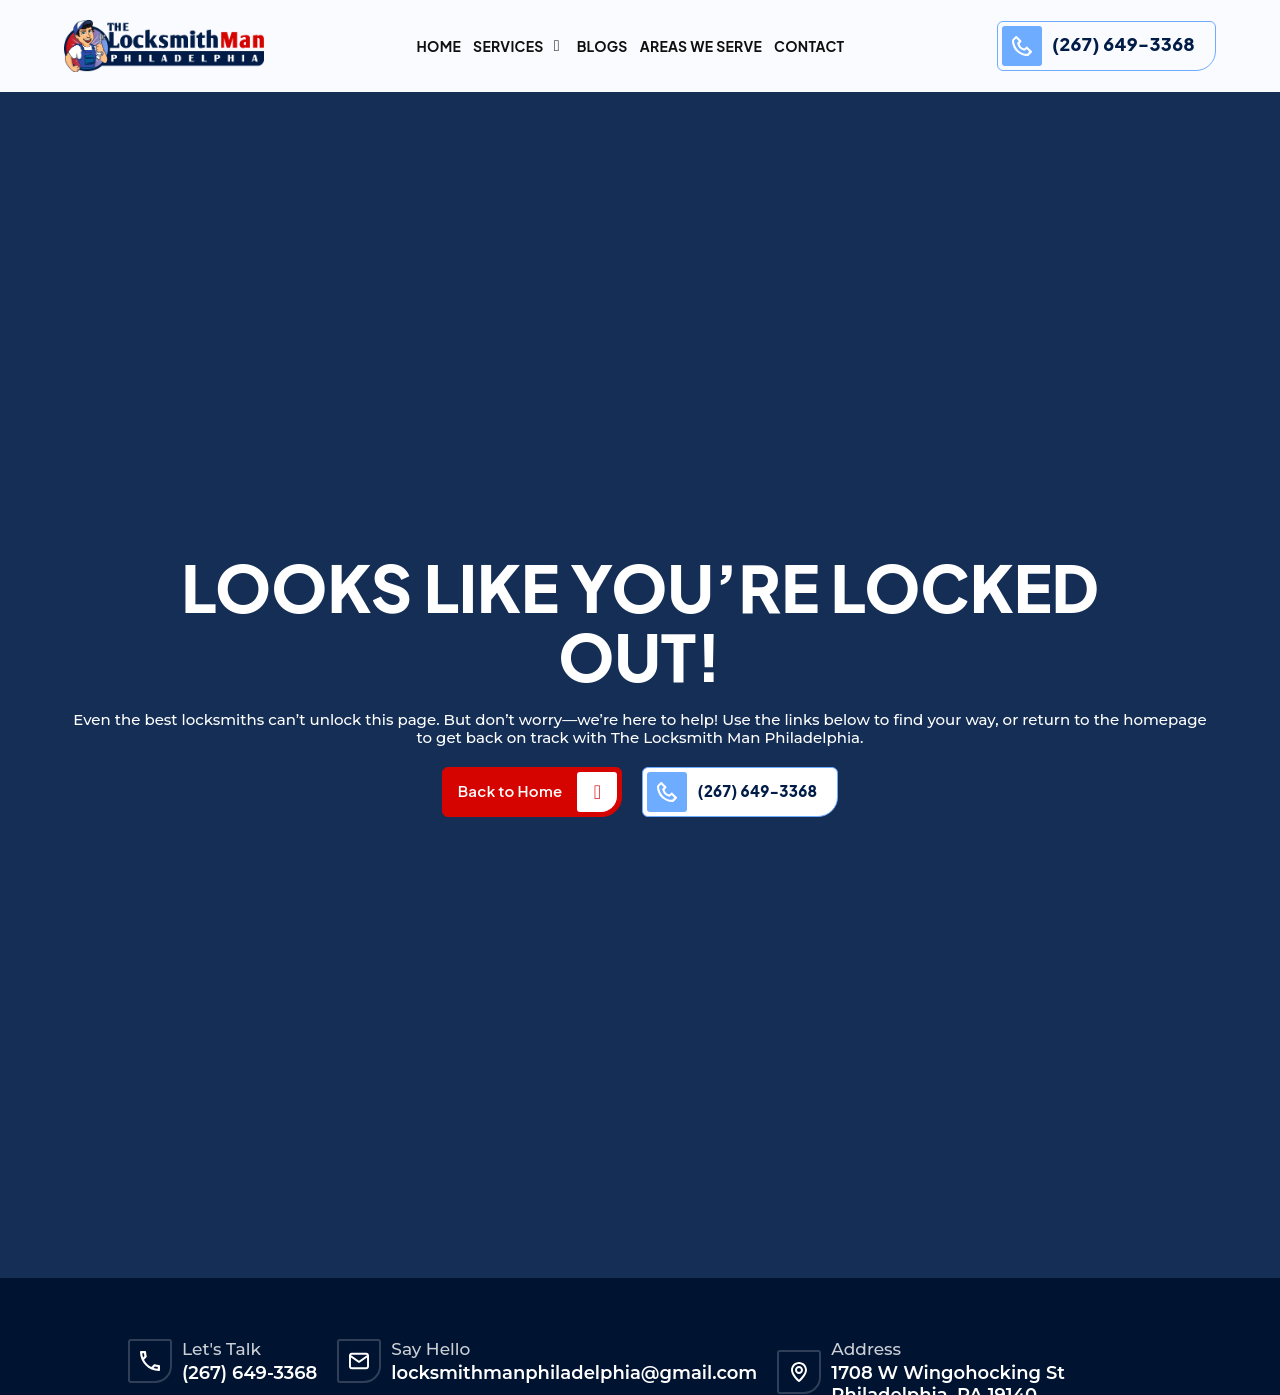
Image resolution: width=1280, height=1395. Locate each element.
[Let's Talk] (150, 1361)
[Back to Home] (597, 792)
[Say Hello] (359, 1361)
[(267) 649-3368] (1022, 46)
